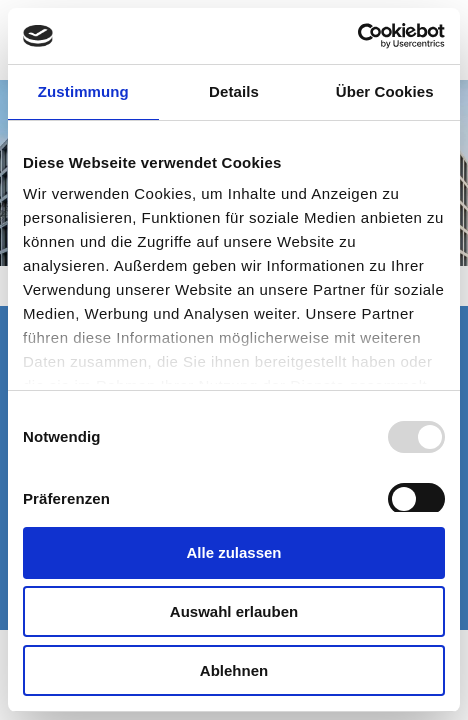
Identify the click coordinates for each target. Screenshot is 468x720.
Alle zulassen (233, 552)
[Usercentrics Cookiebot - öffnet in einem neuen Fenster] (357, 36)
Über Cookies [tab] (385, 91)
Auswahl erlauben (234, 611)
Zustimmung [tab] (83, 91)
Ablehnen (234, 670)
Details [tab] (234, 91)
